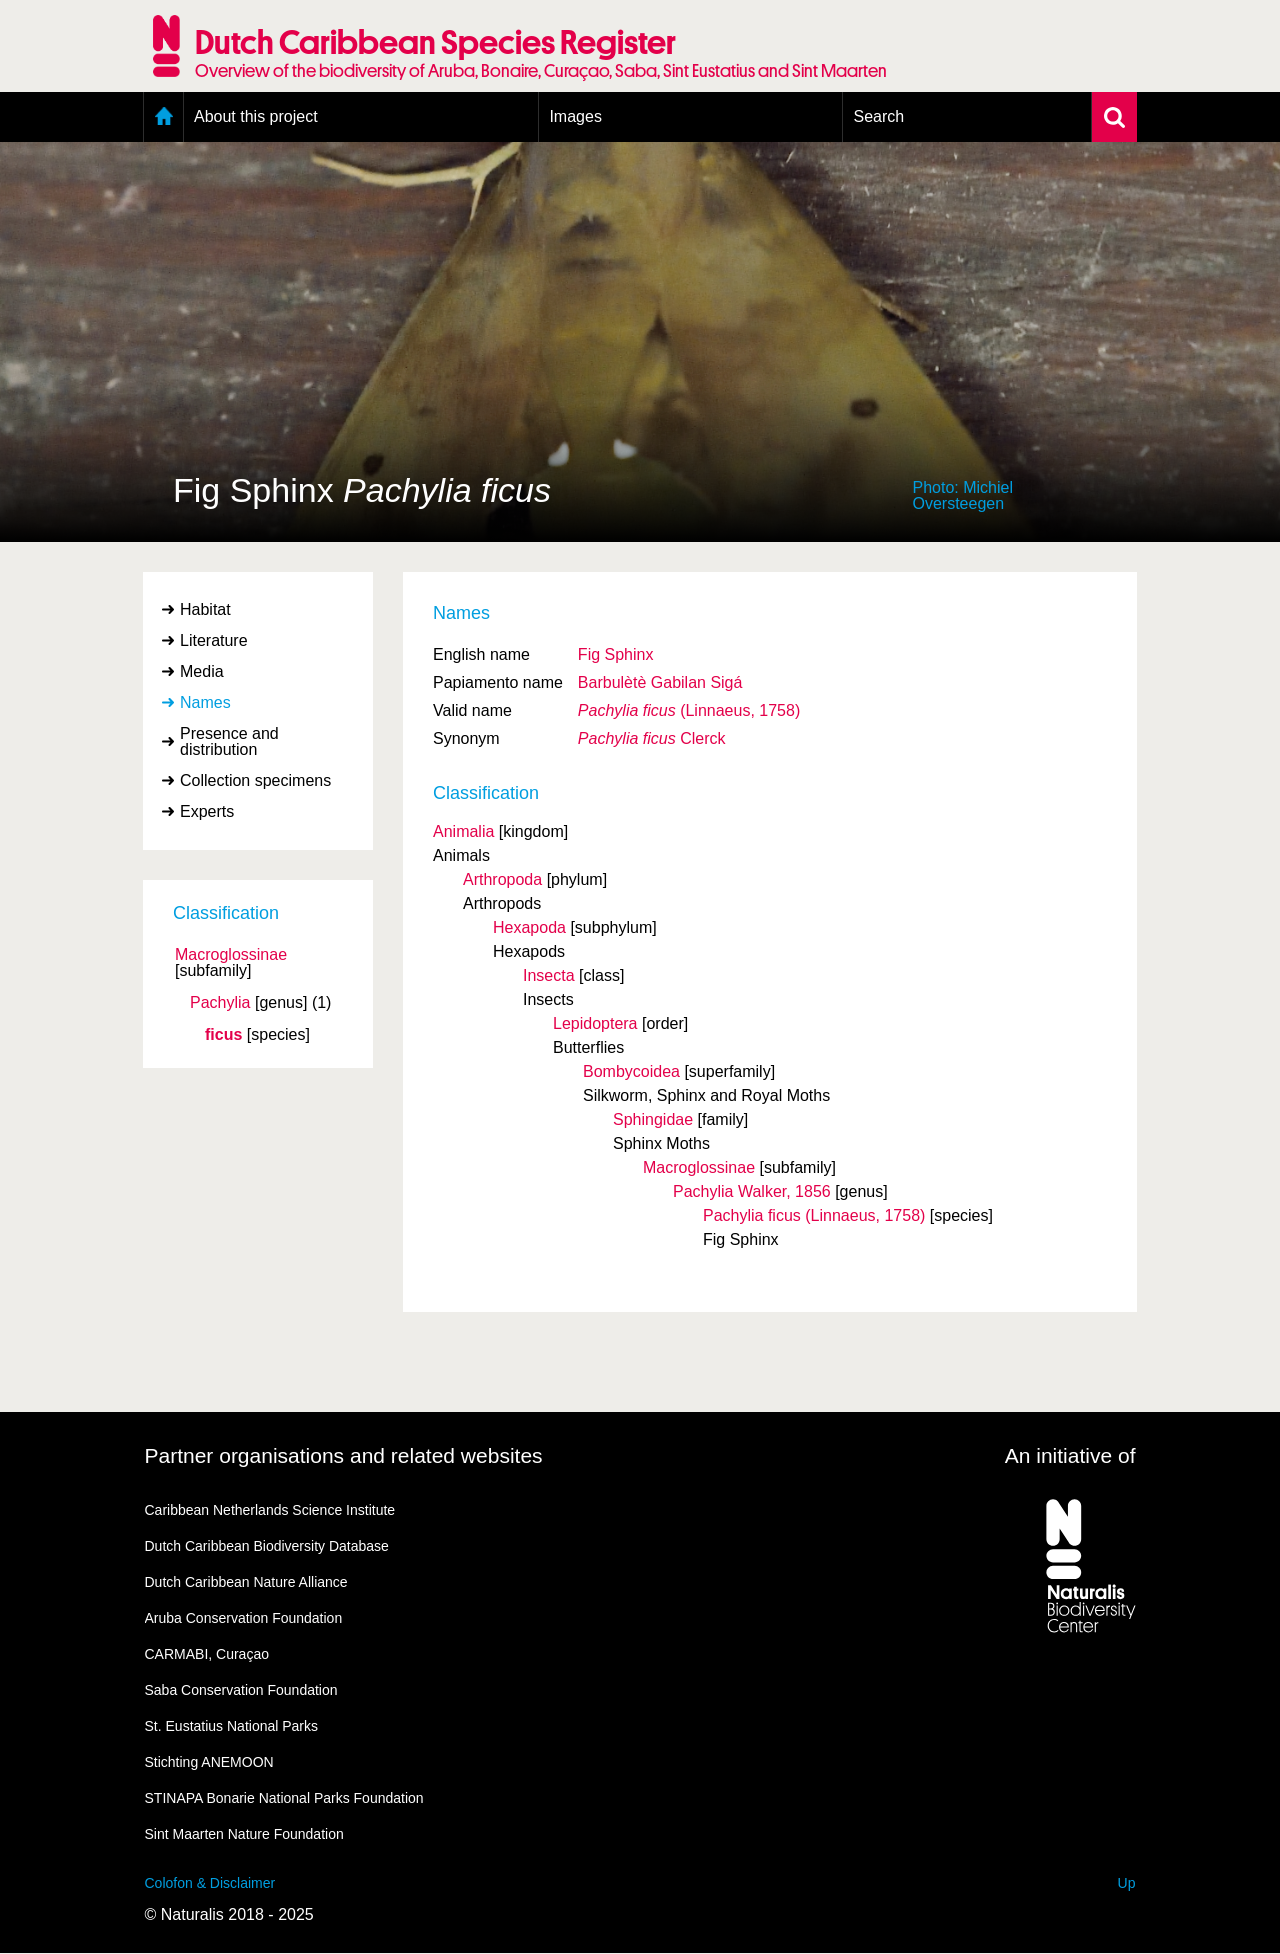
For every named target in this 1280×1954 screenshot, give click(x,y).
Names (205, 702)
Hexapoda (529, 927)
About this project (256, 116)
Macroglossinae (231, 955)
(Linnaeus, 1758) (689, 710)
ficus (223, 1035)
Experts (207, 811)
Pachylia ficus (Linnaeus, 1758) (814, 1215)
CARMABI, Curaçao (207, 1654)
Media (202, 671)
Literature (214, 640)
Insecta (549, 975)
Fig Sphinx (616, 654)
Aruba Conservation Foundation (244, 1618)
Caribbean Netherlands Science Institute (270, 1510)
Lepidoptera (595, 1023)
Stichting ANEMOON (209, 1762)
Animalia (463, 831)
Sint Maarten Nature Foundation (244, 1834)
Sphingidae (653, 1119)
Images (575, 116)
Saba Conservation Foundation (241, 1690)
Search (878, 116)
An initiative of (1070, 1455)
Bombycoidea (631, 1071)
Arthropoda (502, 879)
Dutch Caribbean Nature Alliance (246, 1582)
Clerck (652, 738)
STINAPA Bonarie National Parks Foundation (284, 1798)
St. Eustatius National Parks (232, 1726)
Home (163, 117)
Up (1127, 1883)
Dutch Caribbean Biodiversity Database (267, 1546)
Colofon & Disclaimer (210, 1883)
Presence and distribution (229, 741)
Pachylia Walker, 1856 (752, 1191)
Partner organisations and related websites (344, 1455)
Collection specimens (255, 780)
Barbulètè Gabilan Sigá (660, 682)
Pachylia (220, 1003)
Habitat (205, 609)
